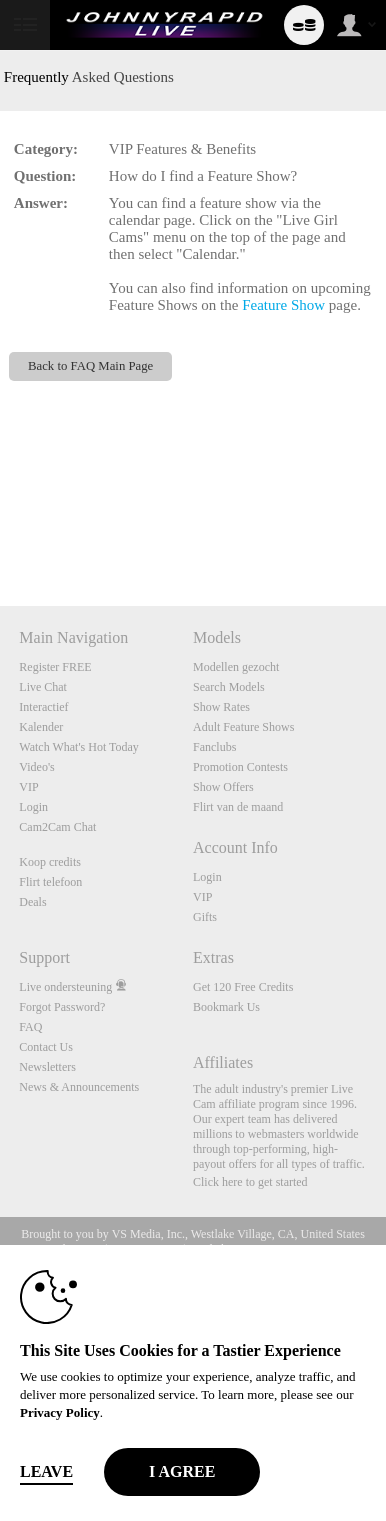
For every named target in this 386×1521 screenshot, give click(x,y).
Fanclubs (214, 747)
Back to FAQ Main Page (90, 366)
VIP (28, 787)
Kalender (41, 727)
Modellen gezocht (236, 667)
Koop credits (50, 862)
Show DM (0, 531)
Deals (32, 902)
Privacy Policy (60, 1412)
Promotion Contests (240, 767)
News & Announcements (79, 1087)
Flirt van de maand (238, 807)
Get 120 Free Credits (243, 987)
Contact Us (46, 1047)
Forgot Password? (62, 1007)
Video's (36, 767)
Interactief (43, 707)
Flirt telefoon (50, 882)
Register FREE (55, 667)
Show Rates (221, 707)
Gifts (205, 917)
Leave (46, 1471)
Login (33, 807)
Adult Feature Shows (243, 727)
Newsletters (47, 1067)
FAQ (30, 1027)
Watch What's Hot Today (79, 747)
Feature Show (283, 305)
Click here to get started (250, 1182)
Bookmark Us (226, 1007)
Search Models (229, 687)
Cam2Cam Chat (57, 827)
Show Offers (223, 787)
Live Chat (43, 687)
